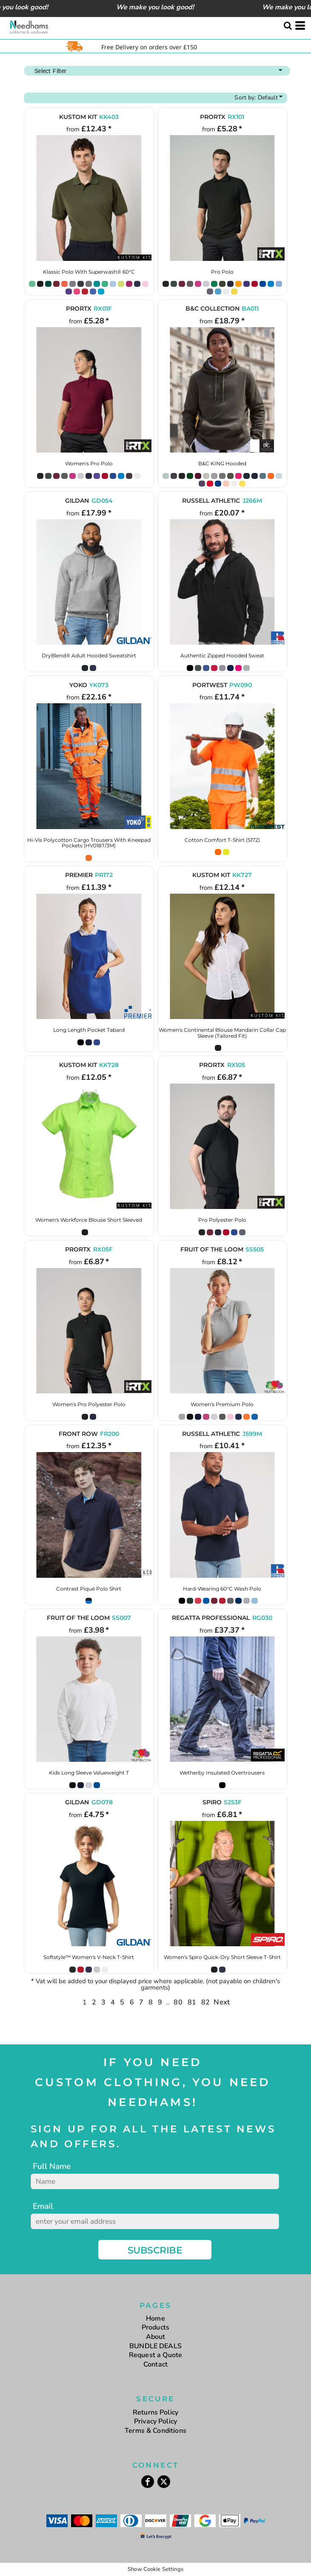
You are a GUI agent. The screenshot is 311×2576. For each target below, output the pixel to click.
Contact (155, 2364)
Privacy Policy (155, 2421)
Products (155, 2327)
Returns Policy (155, 2412)
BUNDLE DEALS (155, 2346)
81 (192, 2002)
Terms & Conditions (155, 2430)
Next (222, 2002)
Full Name (52, 2166)
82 (205, 2002)
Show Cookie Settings (155, 2569)
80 (178, 2002)
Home (155, 2318)
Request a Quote (155, 2355)
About (155, 2336)
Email (43, 2206)
